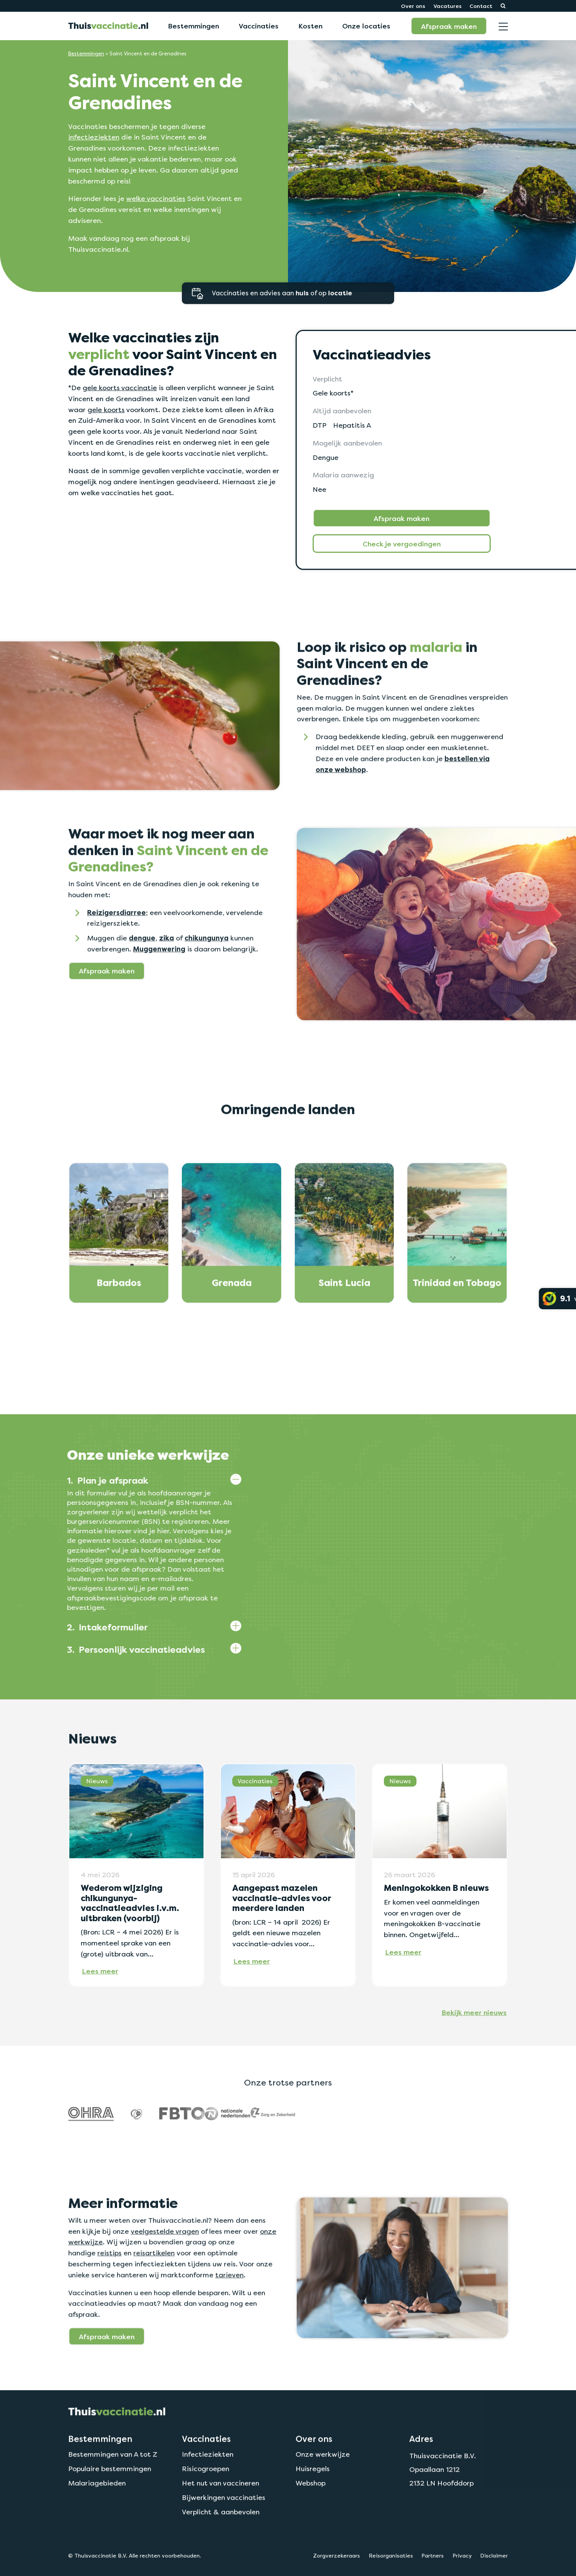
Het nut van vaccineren (220, 2519)
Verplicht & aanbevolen (221, 2547)
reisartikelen (154, 2289)
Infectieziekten (207, 2490)
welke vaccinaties (155, 198)
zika (166, 974)
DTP (319, 425)
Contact (481, 5)
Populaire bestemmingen (109, 2505)
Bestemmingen (193, 25)
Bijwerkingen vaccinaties (223, 2533)
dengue (142, 974)
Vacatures (448, 5)
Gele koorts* (333, 393)
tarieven (229, 2311)
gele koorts (106, 409)
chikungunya (207, 974)
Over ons (413, 5)
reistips (109, 2289)
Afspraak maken (449, 26)
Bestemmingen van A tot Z (112, 2490)
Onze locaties (366, 25)
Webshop (311, 2519)
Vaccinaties (259, 25)
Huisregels (313, 2505)
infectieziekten (93, 137)
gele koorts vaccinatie (120, 387)
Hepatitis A (352, 425)
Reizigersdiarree (116, 949)
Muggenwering (159, 985)
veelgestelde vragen (165, 2267)
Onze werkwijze (323, 2490)
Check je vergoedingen (402, 543)
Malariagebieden (97, 2519)
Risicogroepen (205, 2505)
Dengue (325, 457)
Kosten (310, 25)
